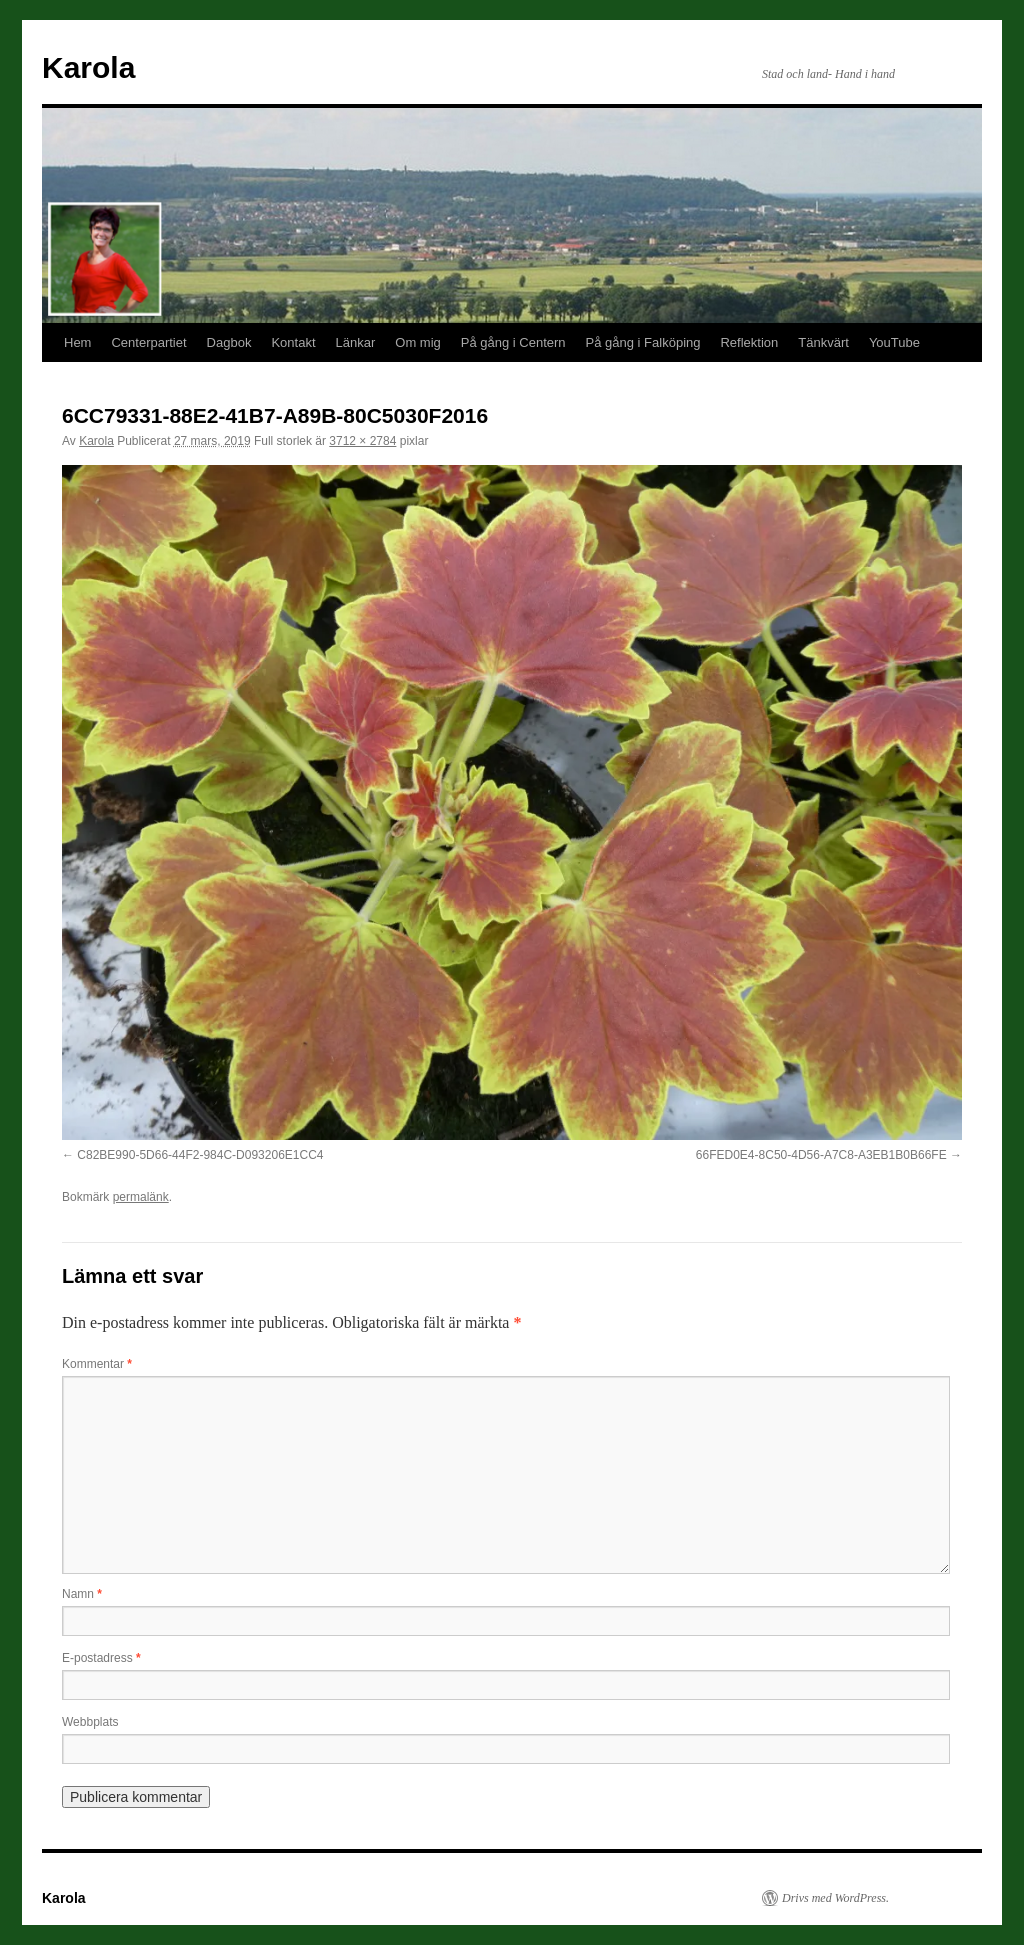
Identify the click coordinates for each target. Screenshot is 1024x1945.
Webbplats (90, 1722)
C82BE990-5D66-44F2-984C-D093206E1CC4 (200, 1155)
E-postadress (101, 1658)
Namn (82, 1594)
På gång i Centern (513, 342)
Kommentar (97, 1364)
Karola (88, 67)
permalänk (141, 1197)
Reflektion (749, 342)
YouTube (894, 342)
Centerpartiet (148, 342)
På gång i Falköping (643, 342)
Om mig (418, 342)
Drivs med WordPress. (835, 1898)
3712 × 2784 (362, 441)
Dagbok (229, 342)
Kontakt (293, 342)
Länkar (356, 342)
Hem (77, 342)
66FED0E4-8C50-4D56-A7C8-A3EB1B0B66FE (821, 1155)
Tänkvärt (823, 342)
